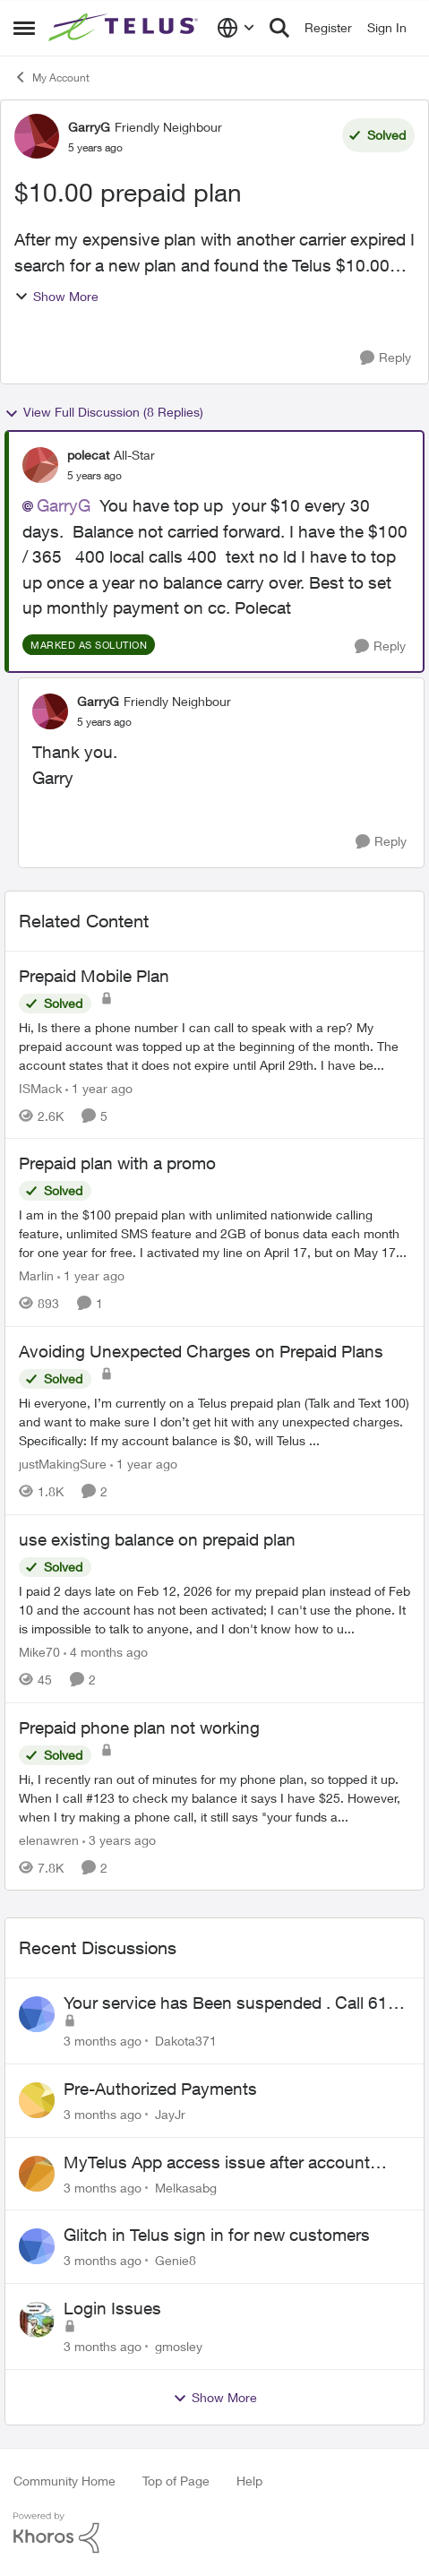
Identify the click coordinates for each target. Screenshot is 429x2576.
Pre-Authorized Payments (160, 2088)
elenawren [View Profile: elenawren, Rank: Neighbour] (49, 1839)
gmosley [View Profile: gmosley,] (178, 2346)
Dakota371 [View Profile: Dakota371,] (186, 2040)
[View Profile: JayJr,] (37, 2100)
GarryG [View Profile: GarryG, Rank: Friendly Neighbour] (89, 126)
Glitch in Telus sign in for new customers (217, 2234)
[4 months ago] (106, 1651)
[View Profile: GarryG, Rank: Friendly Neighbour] (36, 136)
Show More (56, 296)
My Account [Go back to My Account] (51, 77)
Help (249, 2480)
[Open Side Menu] (24, 27)
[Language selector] (236, 28)
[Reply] (385, 358)
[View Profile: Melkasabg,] (37, 2174)
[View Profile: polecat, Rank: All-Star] (40, 465)
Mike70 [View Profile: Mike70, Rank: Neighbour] (39, 1651)
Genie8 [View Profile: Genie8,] (175, 2260)
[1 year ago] (99, 1087)
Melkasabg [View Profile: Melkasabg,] (186, 2186)
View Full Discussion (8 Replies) (103, 412)
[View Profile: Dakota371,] (37, 2014)
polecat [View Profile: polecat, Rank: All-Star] (88, 454)
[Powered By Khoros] (214, 2533)
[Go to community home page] (125, 27)
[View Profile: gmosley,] (37, 2320)
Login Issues (112, 2308)
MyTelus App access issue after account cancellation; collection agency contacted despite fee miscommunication (220, 2163)
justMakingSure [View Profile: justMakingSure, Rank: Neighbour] (63, 1463)
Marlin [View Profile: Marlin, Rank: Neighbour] (36, 1275)
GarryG (63, 505)
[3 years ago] (119, 1839)
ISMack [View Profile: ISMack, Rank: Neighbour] (40, 1087)
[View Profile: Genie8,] (37, 2246)
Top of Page (176, 2480)
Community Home (64, 2480)
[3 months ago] (103, 2040)
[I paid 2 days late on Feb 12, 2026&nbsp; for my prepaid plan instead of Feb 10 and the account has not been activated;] (214, 1609)
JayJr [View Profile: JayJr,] (170, 2114)
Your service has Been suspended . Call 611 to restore (231, 2003)
